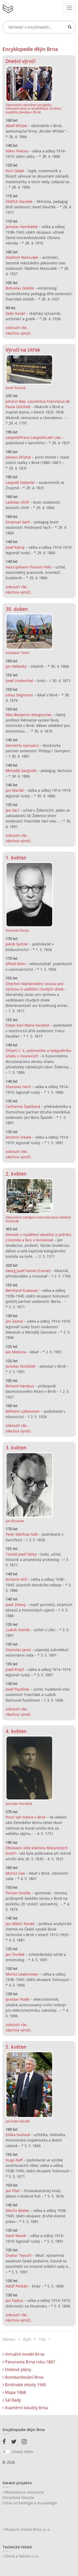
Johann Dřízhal (18, 457)
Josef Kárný (15, 547)
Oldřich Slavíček (19, 201)
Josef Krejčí (15, 1669)
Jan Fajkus (14, 2300)
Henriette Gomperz (22, 745)
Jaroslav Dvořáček (21, 1366)
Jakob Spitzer (17, 943)
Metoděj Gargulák (21, 770)
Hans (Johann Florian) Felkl (28, 567)
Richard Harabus (20, 1385)
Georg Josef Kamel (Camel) (28, 1270)
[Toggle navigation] (69, 7)
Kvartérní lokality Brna (25, 2407)
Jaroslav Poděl (18, 1999)
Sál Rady (11, 2400)
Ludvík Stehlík (18, 1629)
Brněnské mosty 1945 (24, 2384)
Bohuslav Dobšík (20, 288)
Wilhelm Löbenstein (23, 1411)
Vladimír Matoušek (22, 257)
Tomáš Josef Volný (21, 1554)
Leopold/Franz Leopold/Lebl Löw (33, 437)
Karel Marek (16, 2235)
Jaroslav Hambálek (22, 226)
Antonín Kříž (16, 1579)
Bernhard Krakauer (22, 1290)
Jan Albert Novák (20, 1923)
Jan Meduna (16, 1351)
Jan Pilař (13, 2190)
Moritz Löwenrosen (22, 1974)
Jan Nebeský (16, 666)
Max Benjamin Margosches (29, 714)
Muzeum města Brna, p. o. (26, 2529)
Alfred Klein (15, 963)
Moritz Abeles (17, 2210)
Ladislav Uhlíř (17, 502)
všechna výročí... (19, 333)
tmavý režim (22, 2451)
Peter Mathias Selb (22, 1534)
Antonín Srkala (18, 1137)
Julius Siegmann (19, 694)
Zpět (27, 2339)
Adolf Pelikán (17, 2286)
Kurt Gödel (15, 170)
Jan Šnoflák (15, 1954)
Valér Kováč (15, 313)
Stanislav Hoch (18, 1086)
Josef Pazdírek (17, 1689)
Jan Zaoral (14, 1321)
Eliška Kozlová (18, 2134)
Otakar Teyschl (18, 2255)
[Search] (39, 27)
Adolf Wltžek (16, 125)
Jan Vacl (12, 810)
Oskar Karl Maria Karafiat (27, 1025)
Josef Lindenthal (19, 680)
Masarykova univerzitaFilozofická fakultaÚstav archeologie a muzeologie (29, 2498)
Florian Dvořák (18, 1892)
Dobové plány (16, 2369)
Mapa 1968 (14, 2392)
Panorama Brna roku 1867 (28, 2362)
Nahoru (8, 2339)
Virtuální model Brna (23, 2354)
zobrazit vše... (17, 327)
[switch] (6, 2451)
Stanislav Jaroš (18, 1649)
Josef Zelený (16, 1604)
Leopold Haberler (20, 482)
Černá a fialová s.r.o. (20, 2556)
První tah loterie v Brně (26, 1817)
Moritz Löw (15, 1873)
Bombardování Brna (22, 2377)
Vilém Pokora (17, 150)
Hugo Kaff (14, 2160)
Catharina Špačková (23, 1106)
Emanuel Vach (18, 521)
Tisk (42, 2339)
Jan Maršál (15, 790)
